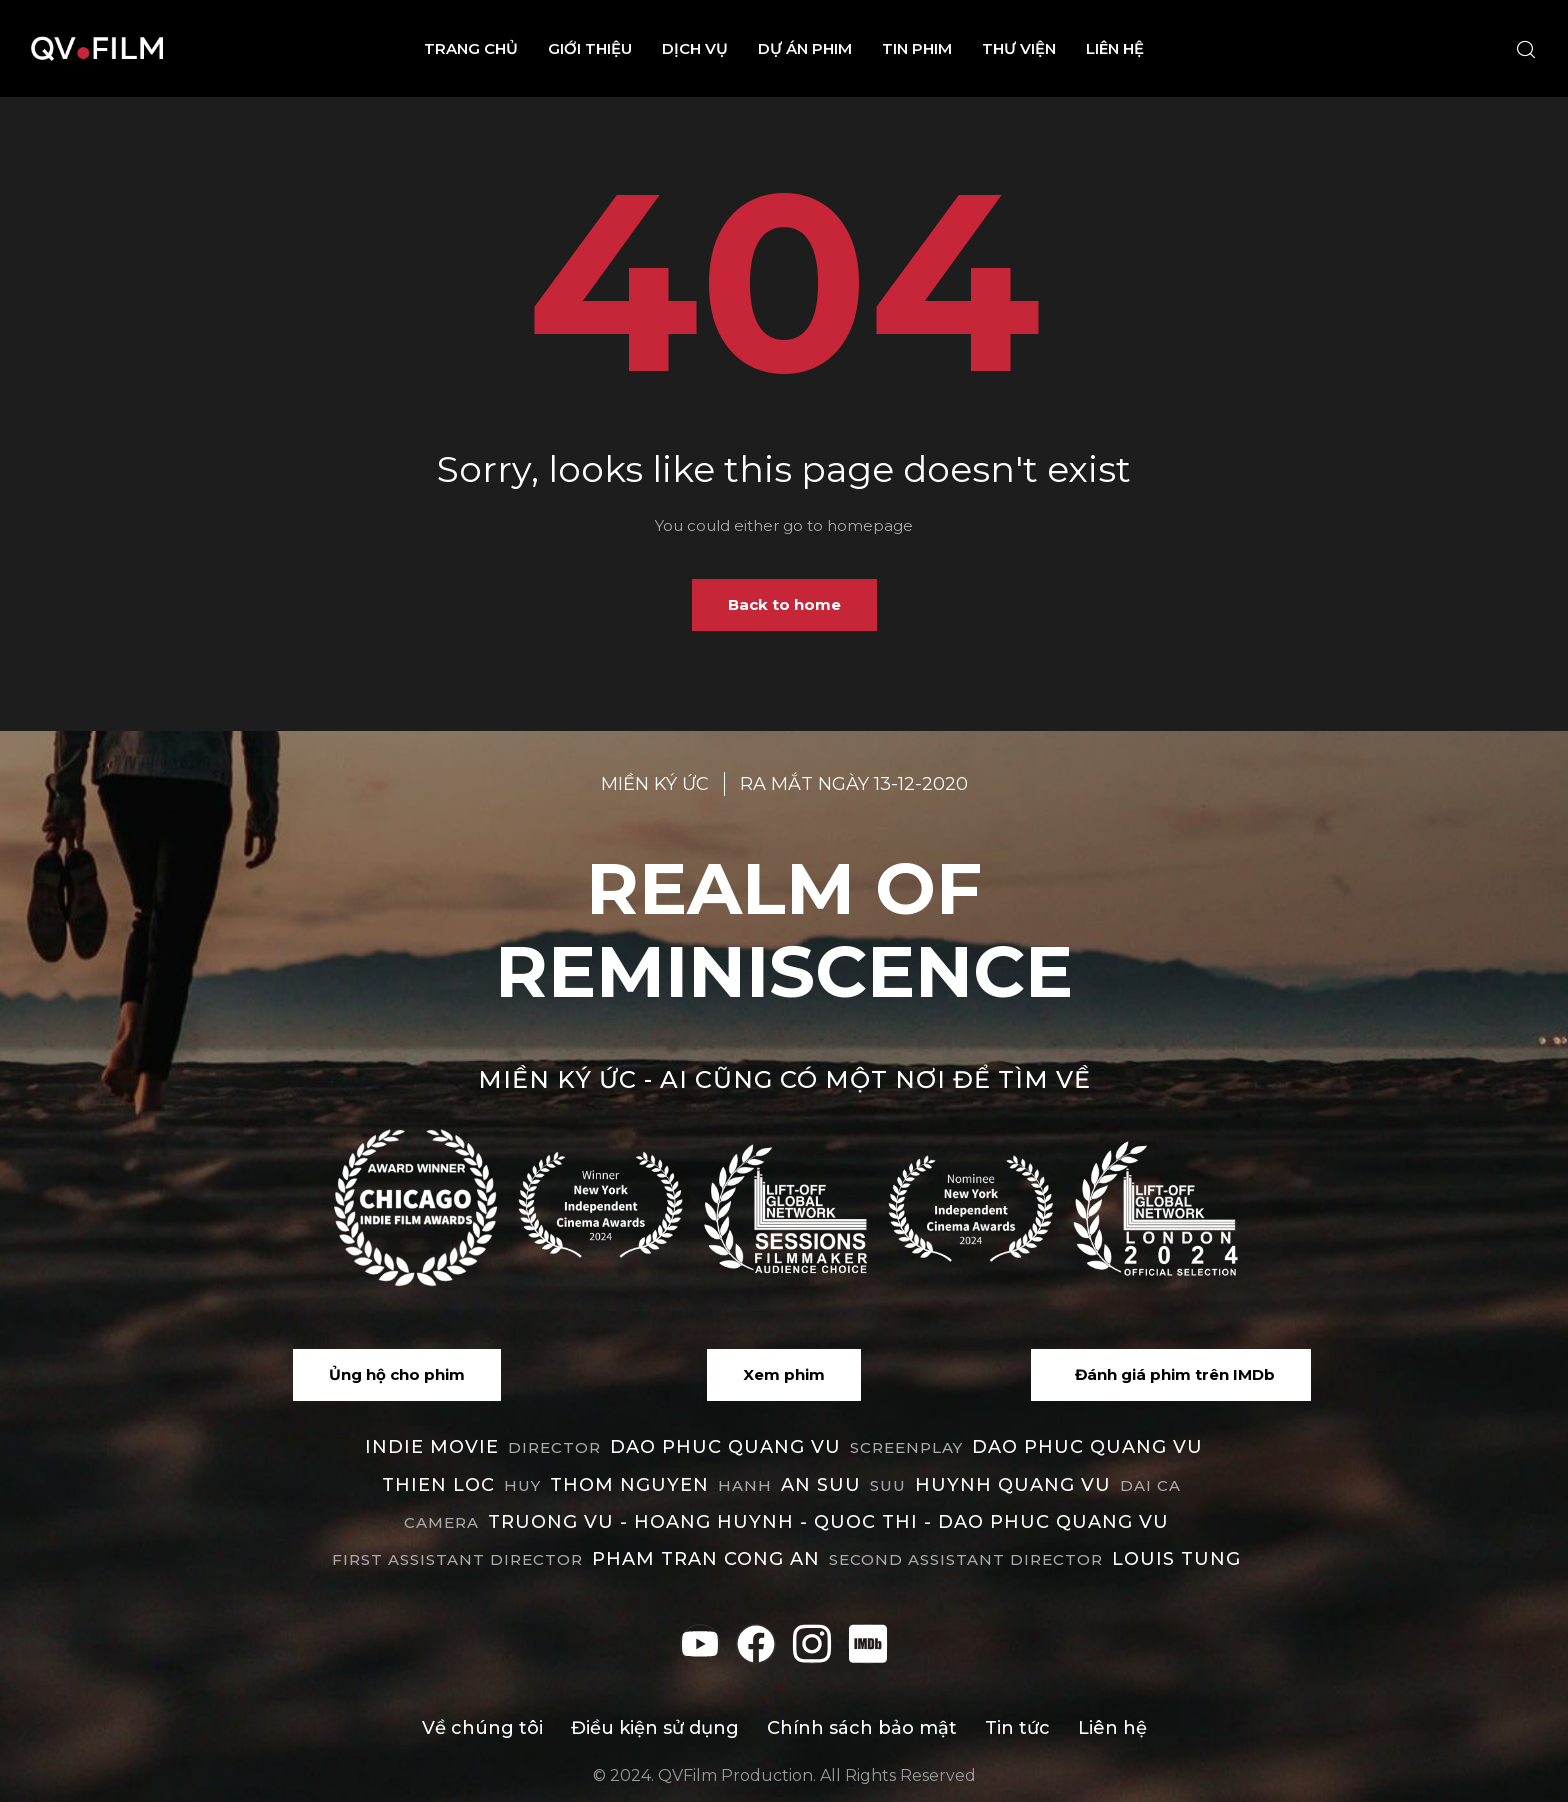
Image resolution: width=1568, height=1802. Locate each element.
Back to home (784, 604)
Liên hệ (1115, 48)
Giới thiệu (590, 48)
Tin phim (917, 48)
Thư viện (1019, 48)
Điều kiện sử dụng (655, 1728)
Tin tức (1017, 1728)
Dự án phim (805, 48)
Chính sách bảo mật (862, 1728)
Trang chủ (471, 48)
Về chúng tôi (482, 1728)
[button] (397, 1375)
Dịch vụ (695, 48)
